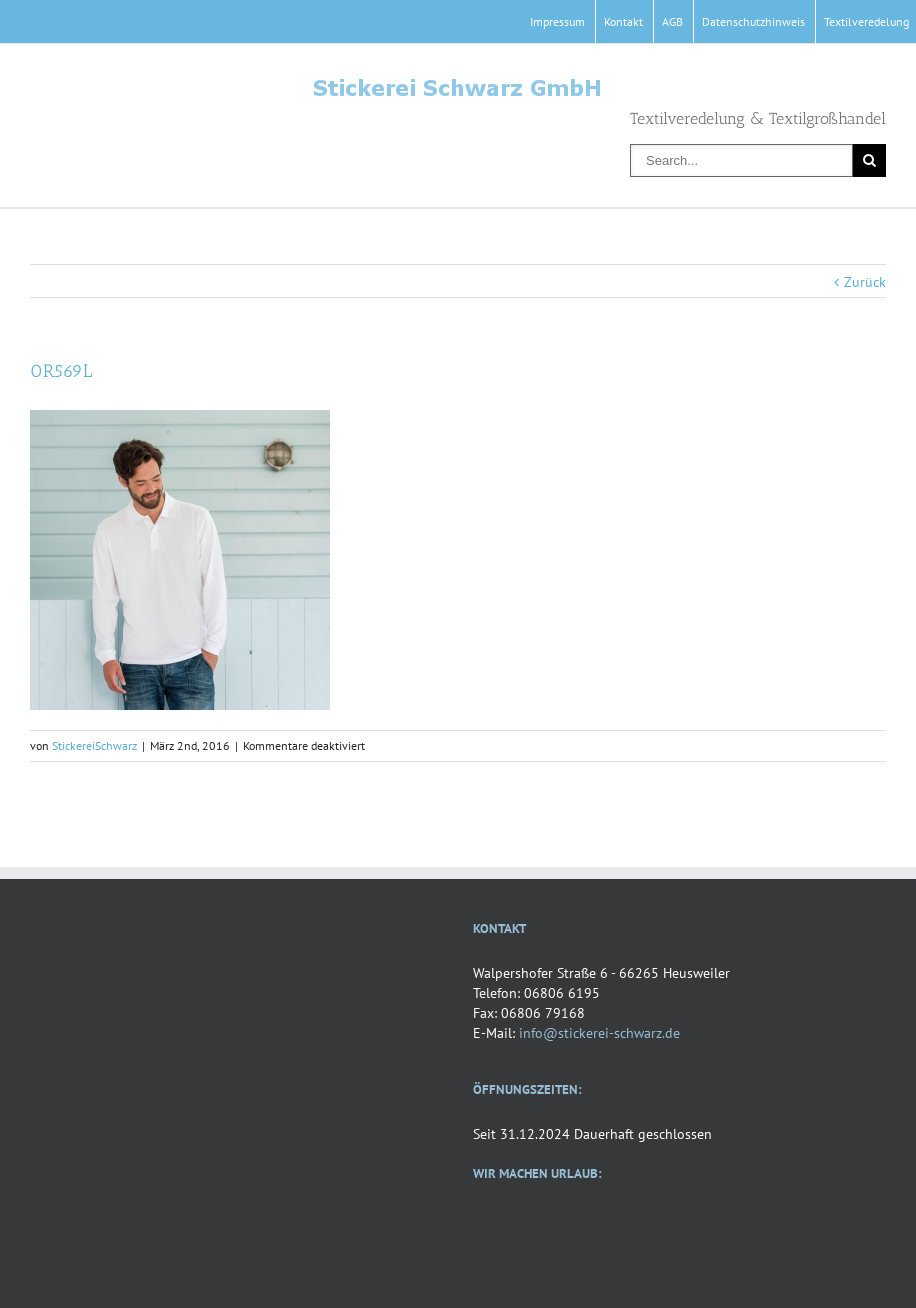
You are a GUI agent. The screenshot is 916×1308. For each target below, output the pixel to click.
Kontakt (623, 21)
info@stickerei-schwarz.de (599, 1033)
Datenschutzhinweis (753, 21)
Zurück (865, 282)
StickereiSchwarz (94, 745)
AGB (672, 21)
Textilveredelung (866, 21)
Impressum (557, 21)
